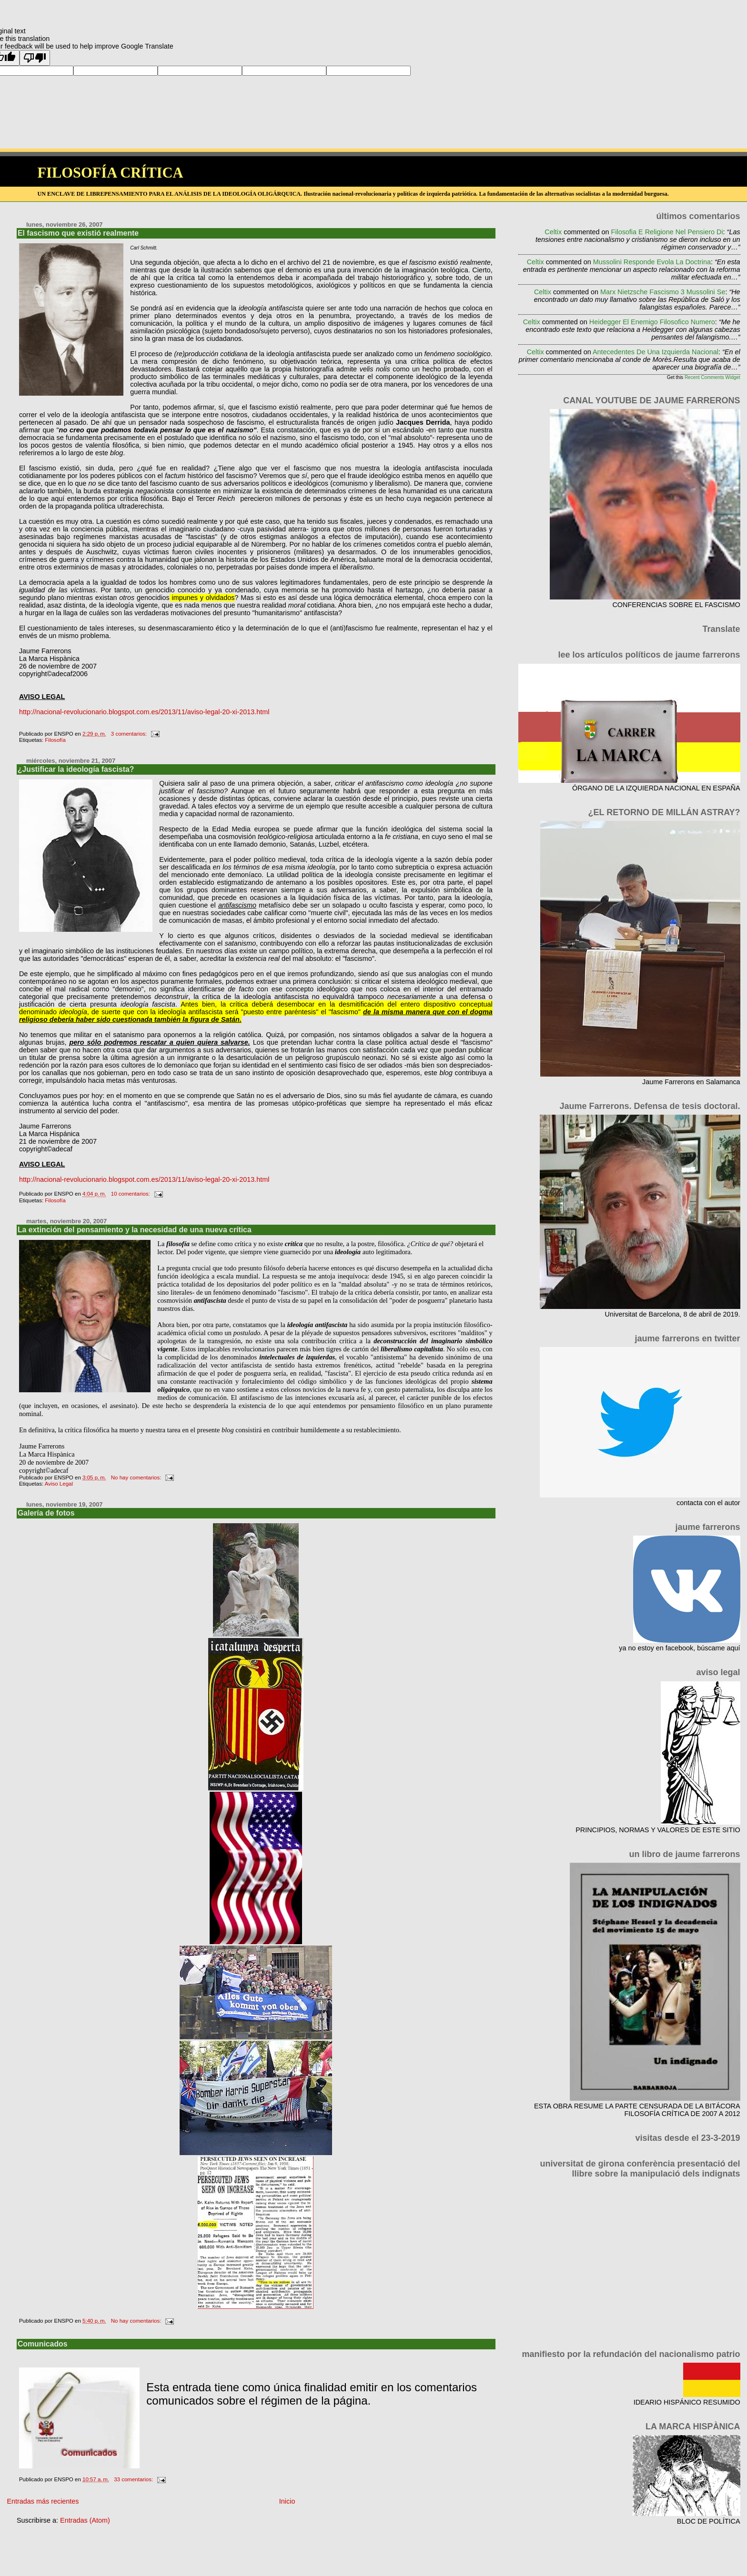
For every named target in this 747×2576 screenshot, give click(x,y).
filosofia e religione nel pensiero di (667, 232)
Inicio (287, 2501)
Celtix (553, 232)
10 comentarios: (131, 1194)
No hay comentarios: (137, 1477)
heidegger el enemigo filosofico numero (652, 322)
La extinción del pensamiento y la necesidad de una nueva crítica (135, 1230)
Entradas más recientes (43, 2501)
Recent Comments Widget (712, 377)
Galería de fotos (46, 1513)
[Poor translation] (35, 58)
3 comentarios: (130, 734)
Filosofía (55, 740)
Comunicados (43, 2344)
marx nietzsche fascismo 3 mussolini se (662, 292)
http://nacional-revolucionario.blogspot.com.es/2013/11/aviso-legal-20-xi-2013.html (144, 712)
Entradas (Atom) (85, 2520)
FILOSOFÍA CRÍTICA (110, 173)
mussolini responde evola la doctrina (652, 262)
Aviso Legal (59, 1484)
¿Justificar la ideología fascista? (76, 769)
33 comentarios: (134, 2479)
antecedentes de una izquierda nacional (655, 352)
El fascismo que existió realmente (78, 233)
